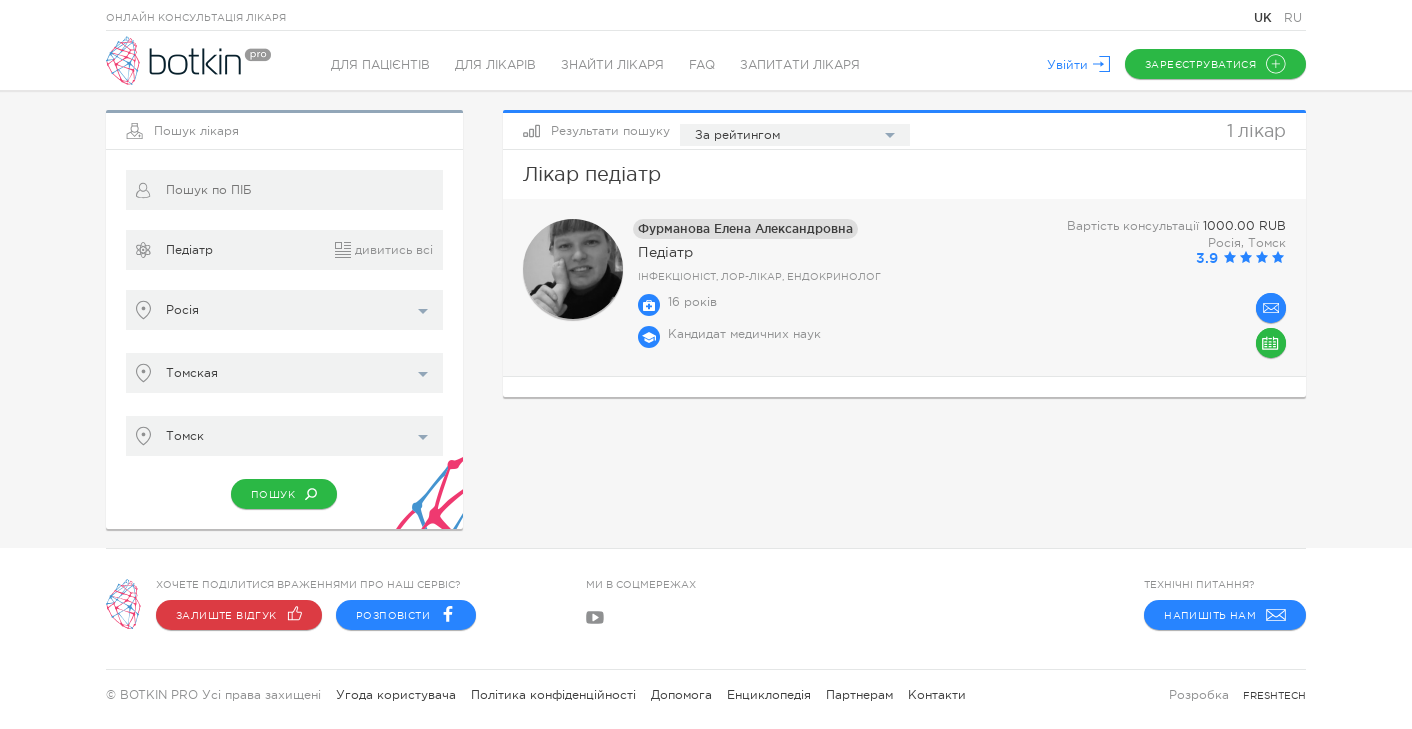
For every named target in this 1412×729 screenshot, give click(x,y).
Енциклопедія (769, 695)
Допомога (681, 695)
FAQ (702, 65)
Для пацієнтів (380, 65)
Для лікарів (495, 65)
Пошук (284, 494)
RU (1293, 18)
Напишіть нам (1225, 615)
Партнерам (859, 695)
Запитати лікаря (800, 65)
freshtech (1274, 695)
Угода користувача (396, 695)
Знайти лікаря (612, 65)
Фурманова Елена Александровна (745, 228)
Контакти (937, 695)
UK (1265, 17)
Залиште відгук (239, 615)
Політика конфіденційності (553, 695)
